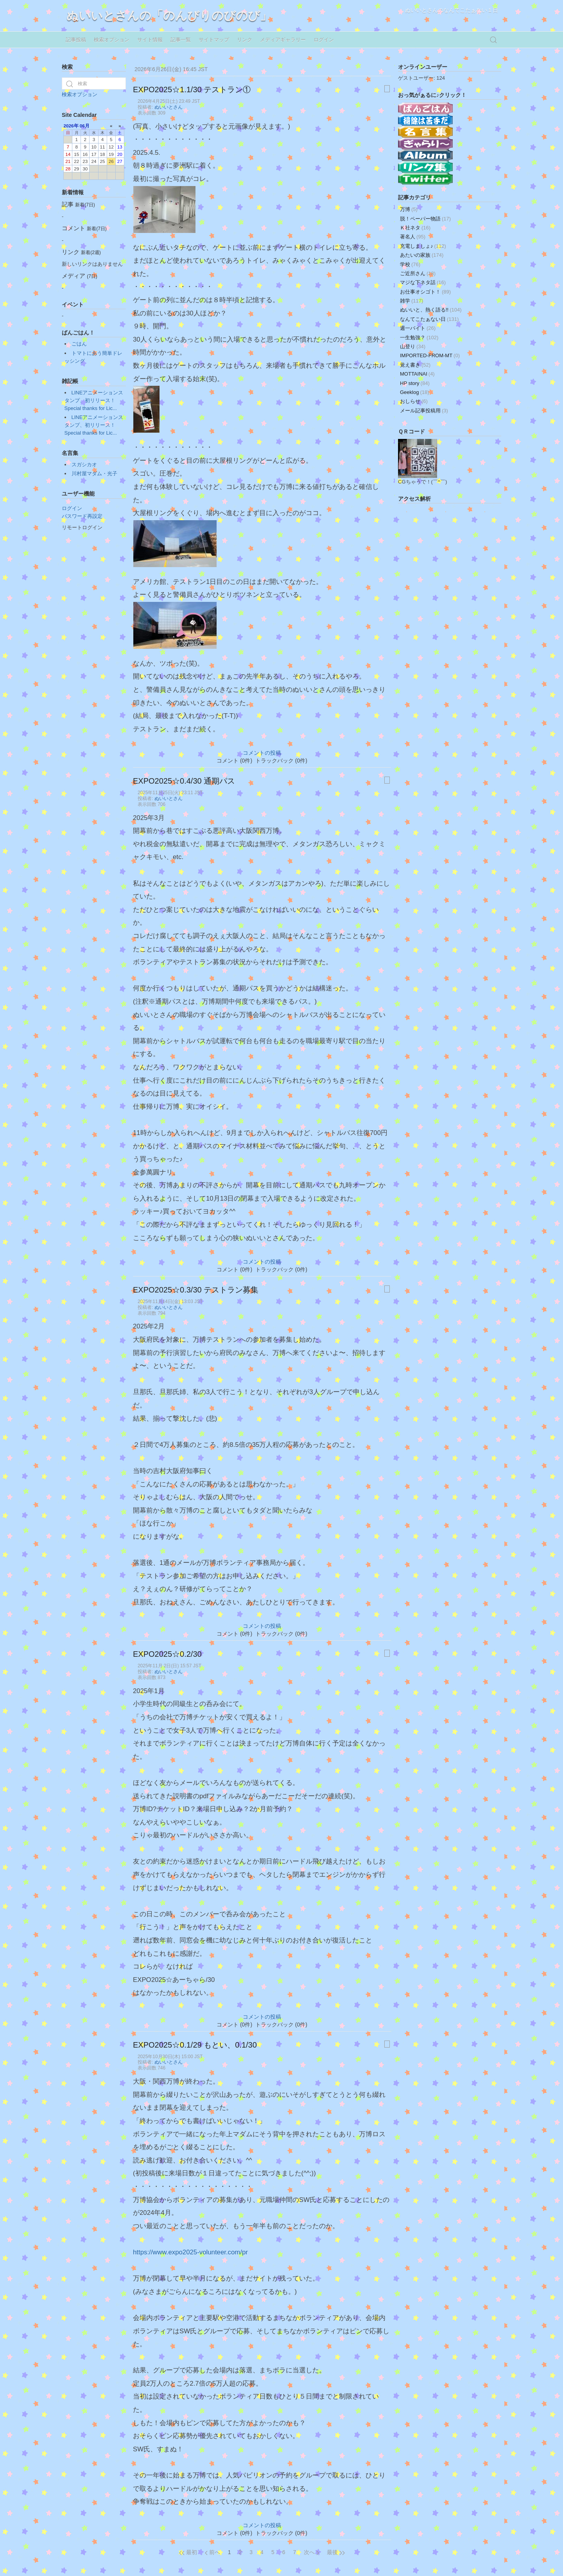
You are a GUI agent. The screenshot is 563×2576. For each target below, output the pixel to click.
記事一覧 (180, 40)
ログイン (324, 40)
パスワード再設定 (82, 516)
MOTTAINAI (417, 374)
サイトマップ (214, 40)
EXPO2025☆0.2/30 (167, 1654)
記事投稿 (76, 40)
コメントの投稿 (262, 753)
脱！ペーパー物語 (425, 219)
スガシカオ (84, 464)
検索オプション (111, 40)
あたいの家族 (421, 255)
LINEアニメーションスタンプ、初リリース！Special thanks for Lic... (94, 400)
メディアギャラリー (283, 40)
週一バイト (418, 328)
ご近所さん (418, 273)
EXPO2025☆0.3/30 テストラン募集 (195, 1289)
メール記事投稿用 (424, 411)
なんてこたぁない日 (429, 319)
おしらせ (414, 401)
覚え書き (415, 365)
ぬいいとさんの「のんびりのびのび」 (169, 15)
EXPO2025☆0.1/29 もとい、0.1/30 (195, 2045)
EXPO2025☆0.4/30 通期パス (184, 781)
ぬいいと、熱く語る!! (431, 310)
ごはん (79, 344)
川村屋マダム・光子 (94, 473)
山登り (412, 346)
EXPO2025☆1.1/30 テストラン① (192, 89)
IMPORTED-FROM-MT (430, 355)
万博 (409, 209)
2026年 (71, 125)
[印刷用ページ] (387, 89)
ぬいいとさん (168, 107)
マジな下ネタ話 (423, 282)
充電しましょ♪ (423, 246)
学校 (410, 264)
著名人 (412, 237)
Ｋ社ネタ (415, 228)
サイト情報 (150, 40)
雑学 (411, 301)
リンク (244, 40)
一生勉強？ (419, 337)
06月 (85, 125)
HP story (415, 383)
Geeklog (414, 392)
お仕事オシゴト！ (425, 292)
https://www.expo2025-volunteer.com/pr (190, 2252)
